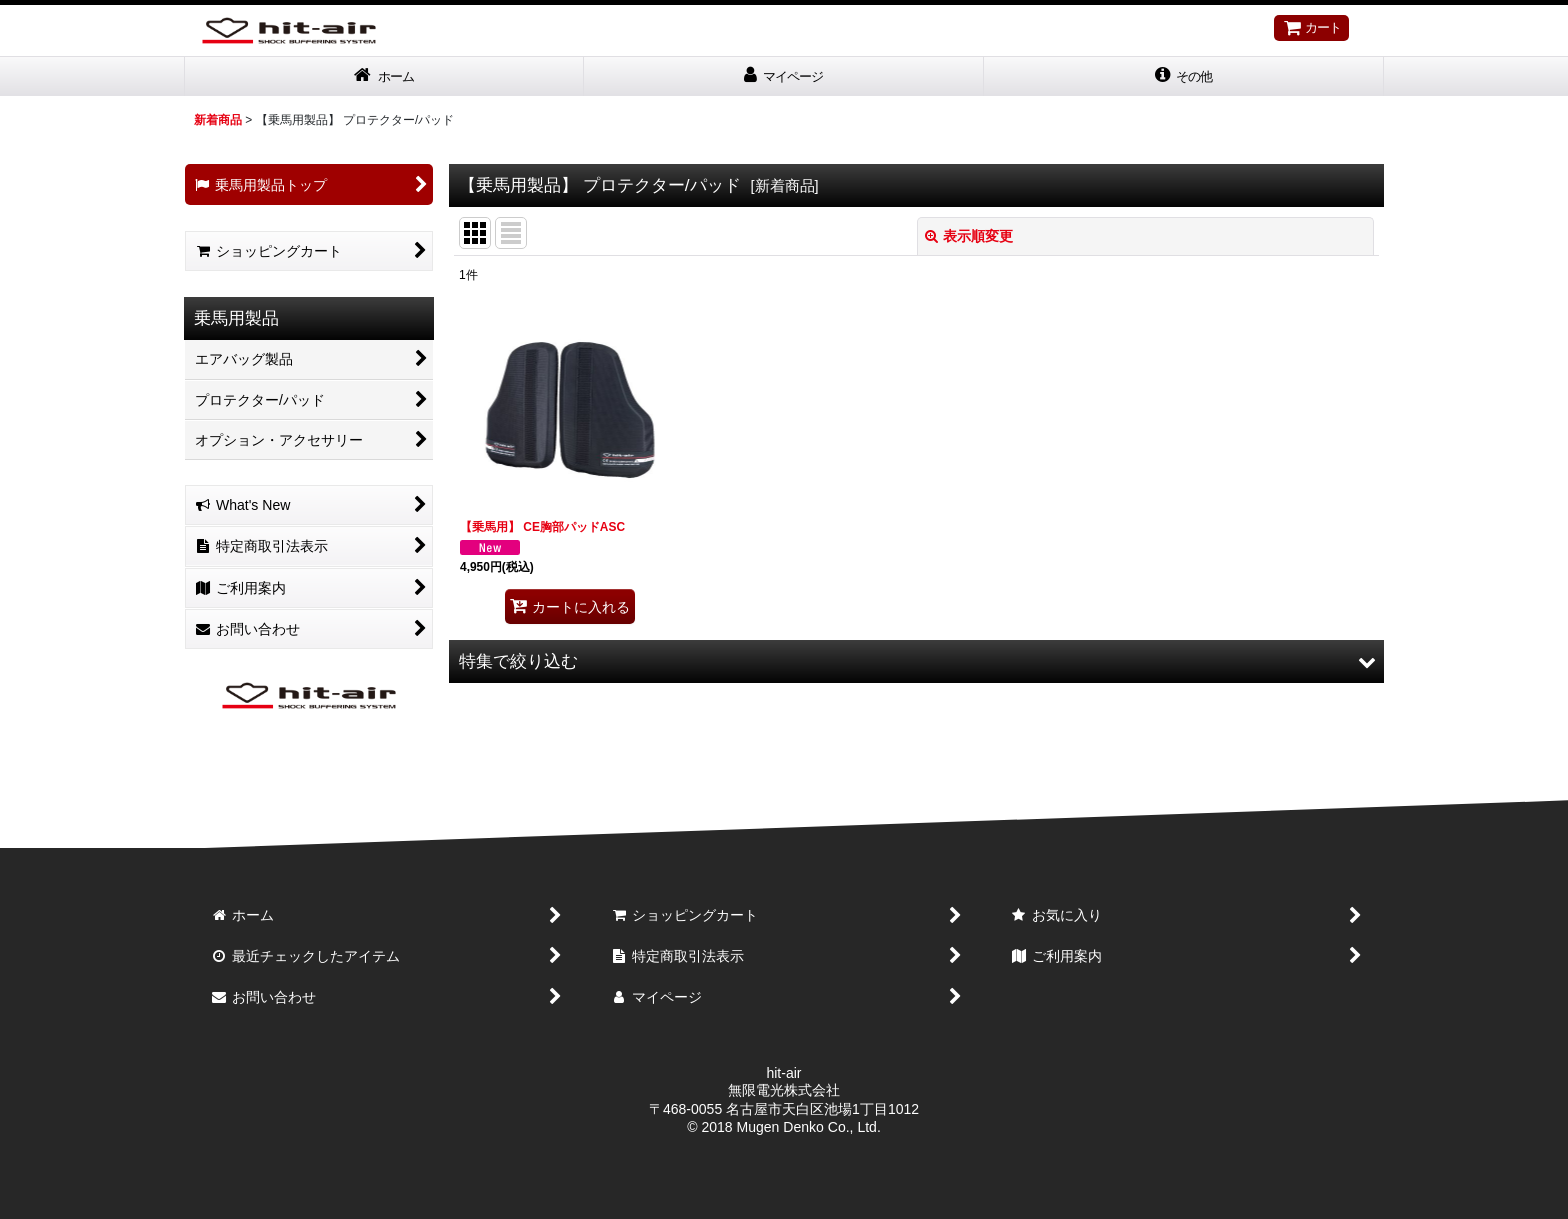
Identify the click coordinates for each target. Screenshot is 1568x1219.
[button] (1184, 77)
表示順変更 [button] (969, 238)
